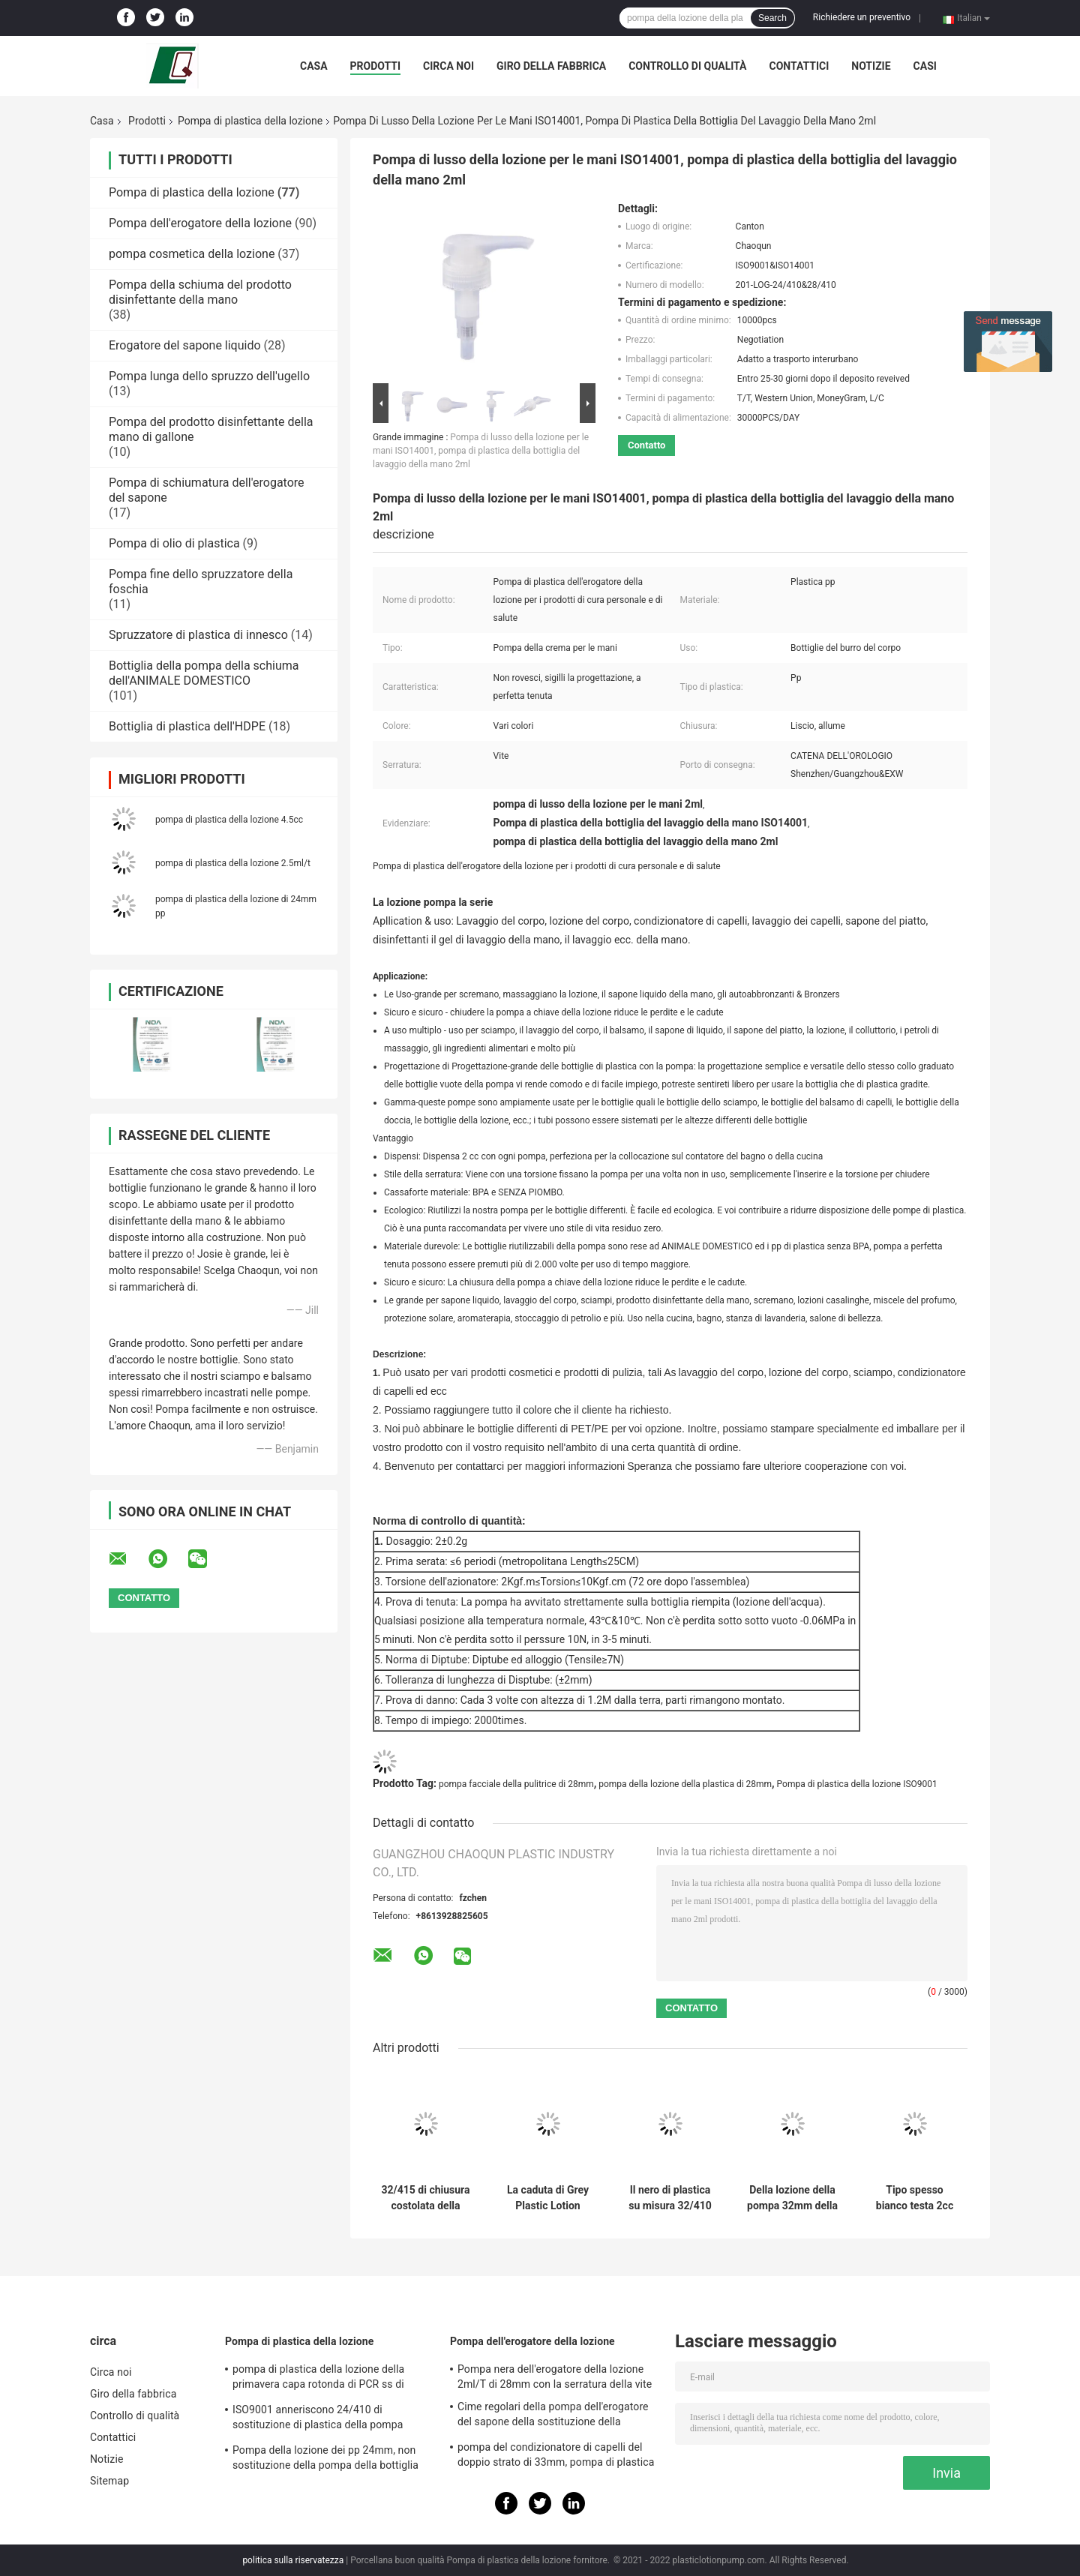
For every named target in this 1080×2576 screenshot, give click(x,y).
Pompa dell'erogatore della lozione (200, 223)
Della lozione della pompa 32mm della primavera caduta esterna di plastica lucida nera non (792, 2198)
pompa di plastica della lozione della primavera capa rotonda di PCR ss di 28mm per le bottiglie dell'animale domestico (318, 2379)
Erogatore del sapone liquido (185, 345)
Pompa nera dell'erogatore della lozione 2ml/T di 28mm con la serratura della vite (555, 2376)
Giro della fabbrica (551, 66)
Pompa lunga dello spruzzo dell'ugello (209, 376)
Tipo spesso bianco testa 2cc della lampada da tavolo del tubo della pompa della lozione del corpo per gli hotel (914, 2198)
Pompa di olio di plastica (174, 543)
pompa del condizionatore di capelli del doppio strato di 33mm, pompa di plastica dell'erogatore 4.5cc (556, 2457)
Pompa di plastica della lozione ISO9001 (857, 1784)
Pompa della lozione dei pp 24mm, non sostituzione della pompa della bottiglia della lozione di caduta (325, 2460)
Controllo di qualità (687, 66)
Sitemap (109, 2481)
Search (772, 18)
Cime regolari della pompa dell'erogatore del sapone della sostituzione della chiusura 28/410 (553, 2416)
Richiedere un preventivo (861, 17)
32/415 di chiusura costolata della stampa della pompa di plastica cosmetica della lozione (425, 2198)
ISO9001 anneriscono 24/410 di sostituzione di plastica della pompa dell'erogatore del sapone (317, 2419)
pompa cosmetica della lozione (191, 254)
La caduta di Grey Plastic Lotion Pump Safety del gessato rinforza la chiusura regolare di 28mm (548, 2198)
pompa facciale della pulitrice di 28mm (516, 1784)
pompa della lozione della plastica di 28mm (685, 1784)
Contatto (646, 445)
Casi (925, 66)
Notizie (870, 66)
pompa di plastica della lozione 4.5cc (229, 819)
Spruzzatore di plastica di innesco (198, 635)
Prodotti (375, 66)
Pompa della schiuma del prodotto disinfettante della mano (200, 292)
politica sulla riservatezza (293, 2560)
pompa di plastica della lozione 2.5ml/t (232, 863)
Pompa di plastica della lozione (250, 121)
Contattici (799, 66)
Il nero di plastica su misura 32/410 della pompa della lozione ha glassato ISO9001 (670, 2198)
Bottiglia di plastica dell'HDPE (187, 726)
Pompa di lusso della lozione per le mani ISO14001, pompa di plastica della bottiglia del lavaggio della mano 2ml (481, 450)
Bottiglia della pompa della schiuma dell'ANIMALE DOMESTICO (204, 673)
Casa (314, 66)
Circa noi (448, 66)
